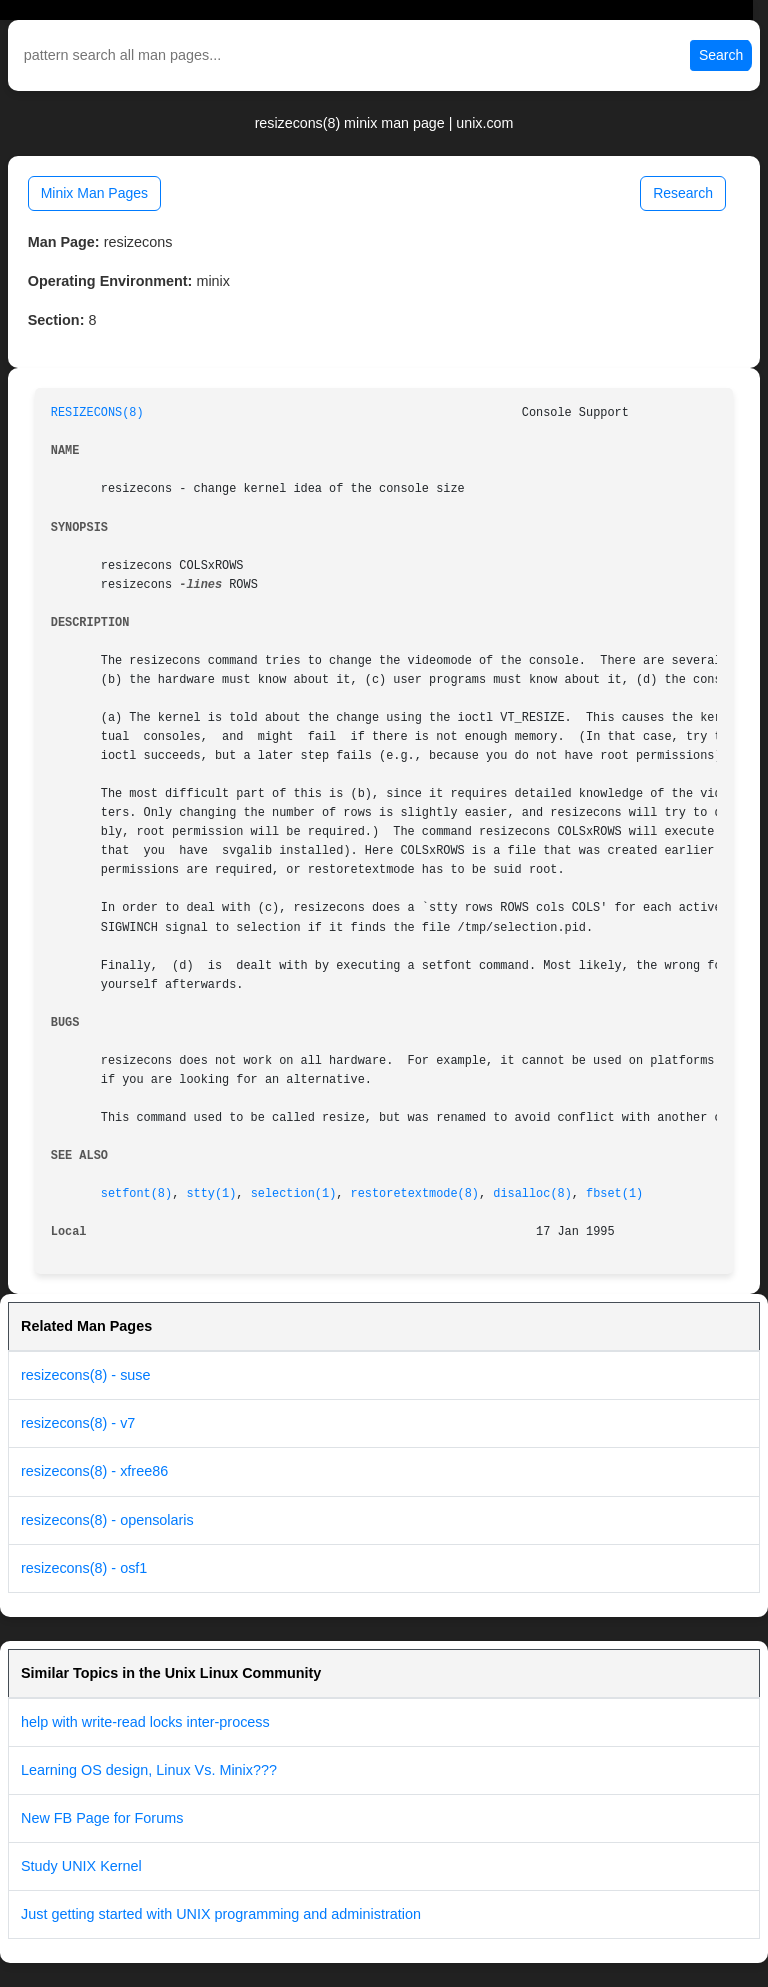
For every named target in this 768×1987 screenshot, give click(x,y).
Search (721, 55)
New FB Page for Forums (102, 1818)
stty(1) (211, 1194)
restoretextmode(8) (415, 1194)
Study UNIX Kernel (81, 1866)
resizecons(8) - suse (86, 1375)
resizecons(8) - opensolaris (107, 1520)
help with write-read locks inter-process (145, 1722)
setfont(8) (136, 1194)
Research (683, 193)
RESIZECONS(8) (97, 413)
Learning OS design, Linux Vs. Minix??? (149, 1770)
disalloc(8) (532, 1194)
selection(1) (294, 1194)
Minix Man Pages (94, 193)
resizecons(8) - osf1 (84, 1568)
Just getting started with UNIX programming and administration (221, 1914)
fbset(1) (614, 1194)
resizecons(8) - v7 (78, 1423)
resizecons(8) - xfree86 (94, 1471)
